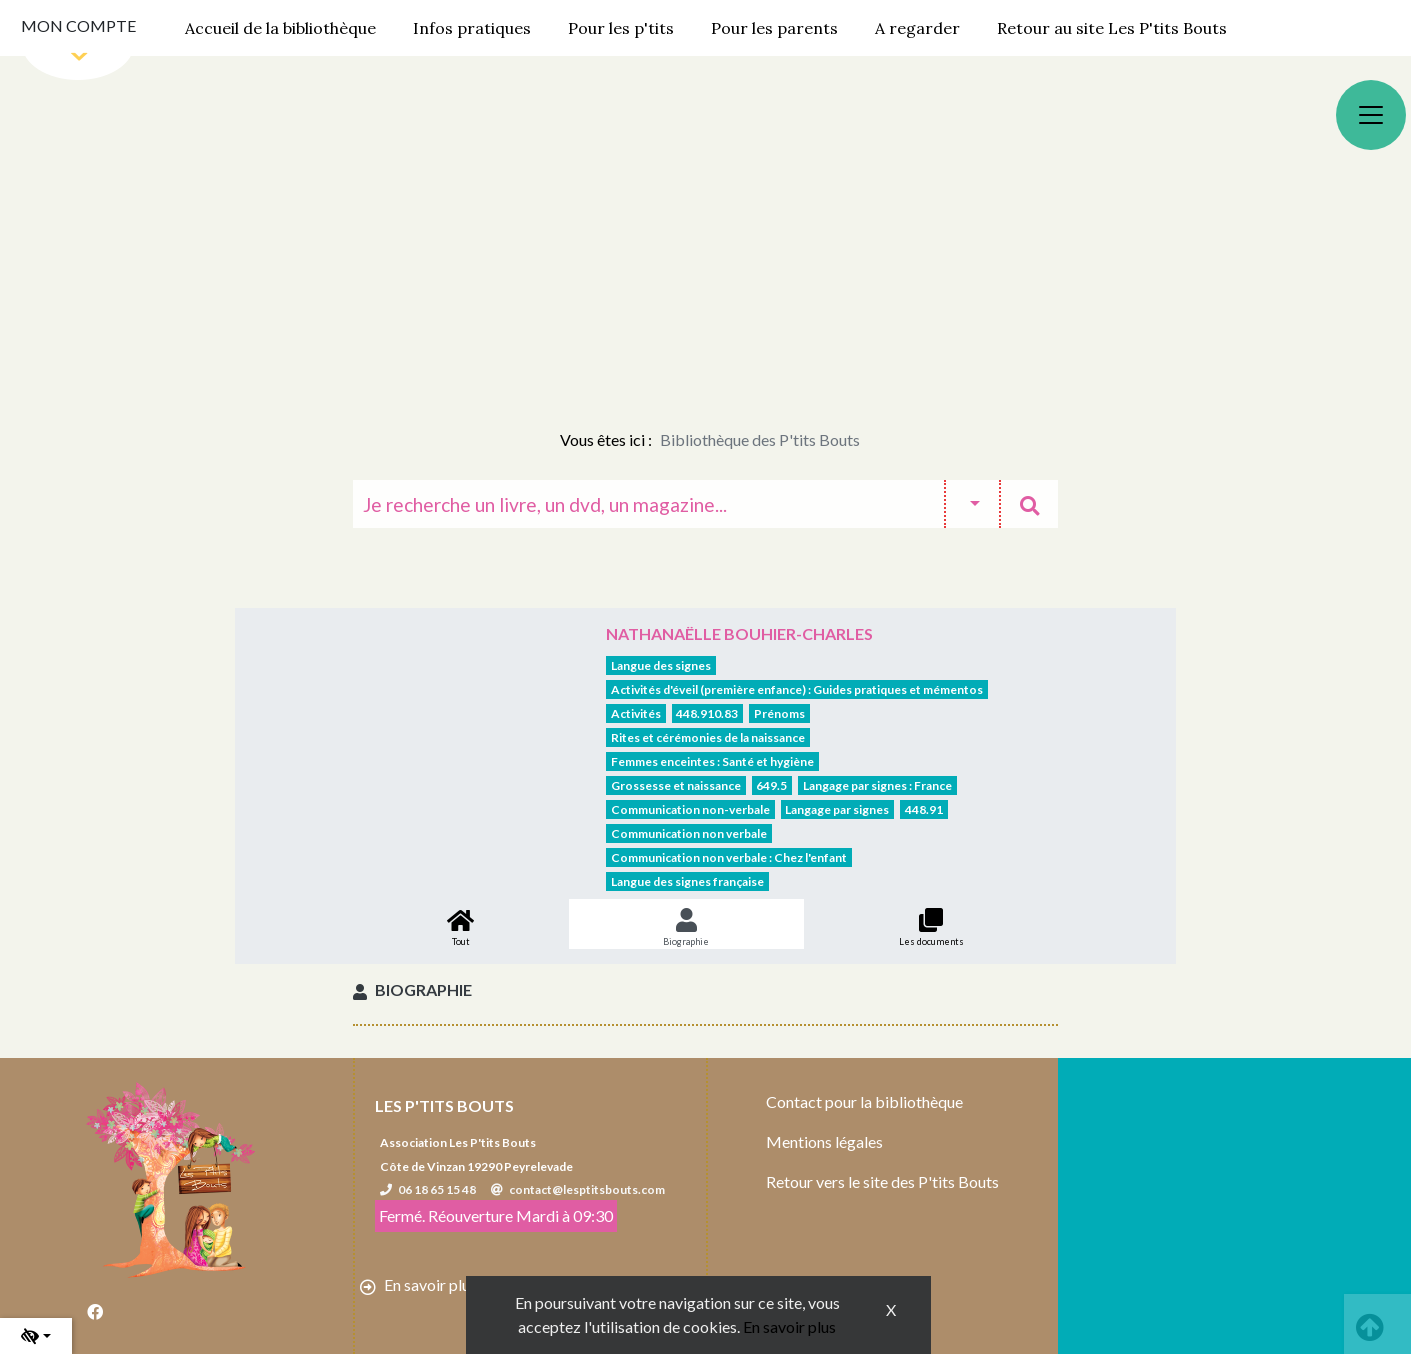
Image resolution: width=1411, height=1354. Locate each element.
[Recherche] (648, 504)
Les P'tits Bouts (444, 1105)
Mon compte (78, 25)
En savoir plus (789, 1326)
